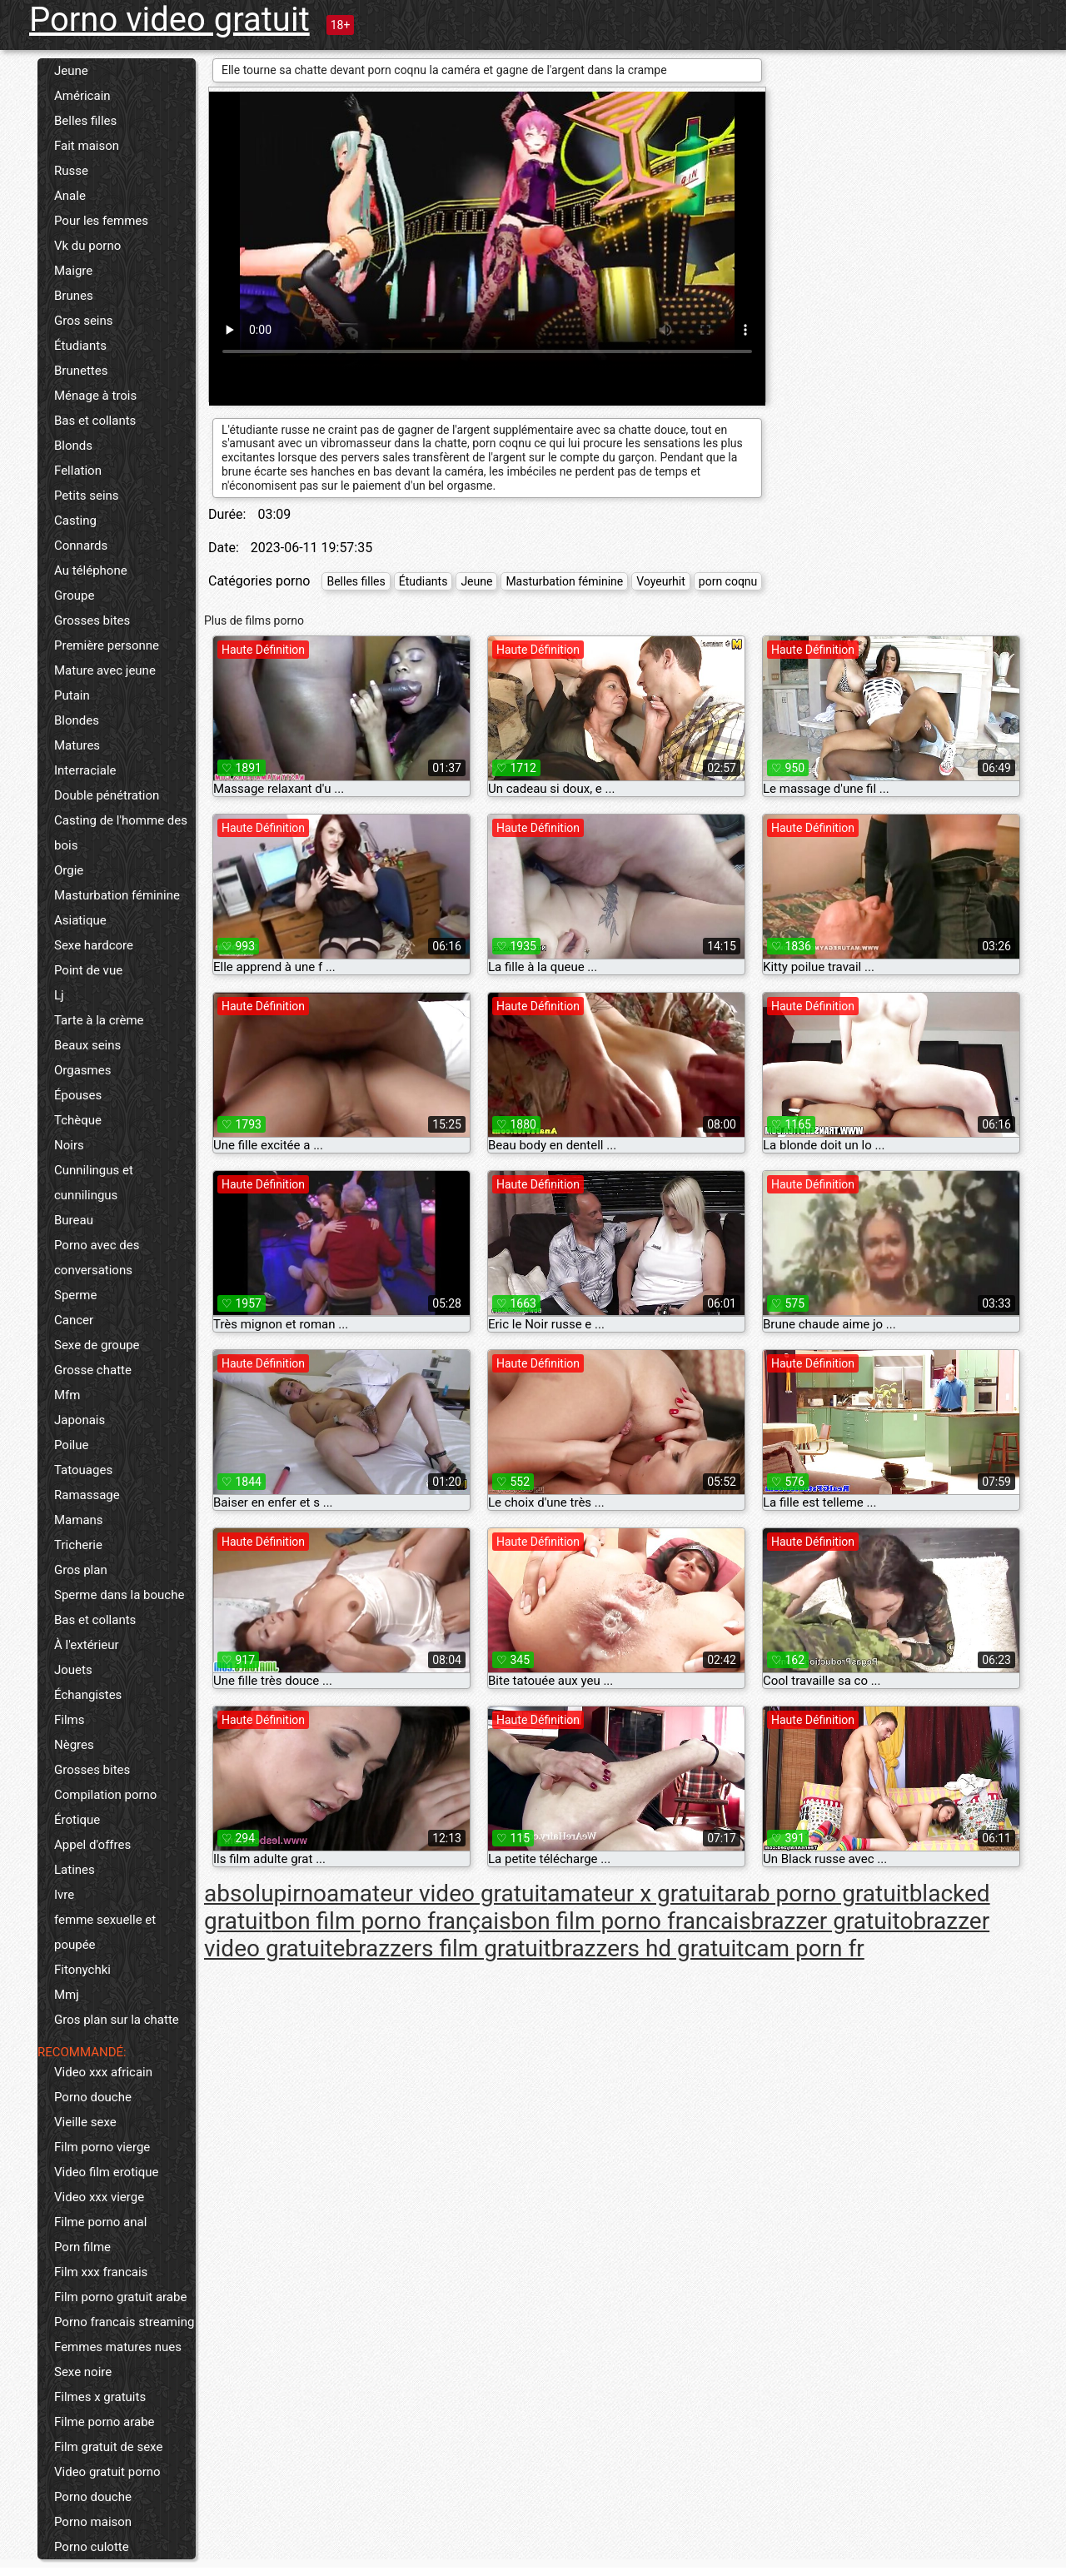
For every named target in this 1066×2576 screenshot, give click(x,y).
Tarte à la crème (99, 1020)
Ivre (64, 1894)
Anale (70, 195)
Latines (74, 1869)
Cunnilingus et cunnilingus (93, 1183)
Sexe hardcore (93, 945)
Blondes (76, 720)
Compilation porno (105, 1794)
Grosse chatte (93, 1370)
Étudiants (80, 345)
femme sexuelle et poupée (105, 1932)
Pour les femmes (101, 220)
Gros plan (80, 1569)
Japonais (79, 1420)
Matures (77, 745)
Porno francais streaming (124, 2321)
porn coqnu (728, 581)
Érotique (77, 1819)
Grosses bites (92, 620)
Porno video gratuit (169, 19)
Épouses (78, 1095)
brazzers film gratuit (447, 1948)
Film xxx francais (100, 2272)
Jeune (71, 70)
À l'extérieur (86, 1644)
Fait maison (86, 145)
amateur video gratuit (436, 1893)
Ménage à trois (95, 395)
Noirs (69, 1145)
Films (69, 1719)
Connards (80, 545)
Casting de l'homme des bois (120, 833)
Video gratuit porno (107, 2471)
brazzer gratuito (831, 1921)
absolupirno (265, 1893)
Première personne (106, 645)
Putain (72, 695)
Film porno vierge (102, 2147)
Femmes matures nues (118, 2346)
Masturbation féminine (117, 895)
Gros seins (83, 320)
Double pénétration (106, 795)
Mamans (78, 1519)
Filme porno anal (100, 2222)
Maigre (73, 270)
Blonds (73, 445)
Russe (71, 170)
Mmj (66, 1994)
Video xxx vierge (99, 2197)
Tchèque (78, 1120)
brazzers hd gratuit (648, 1948)
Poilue (71, 1444)
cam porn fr (804, 1948)
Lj (59, 995)
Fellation (78, 470)
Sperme (75, 1295)
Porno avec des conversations (96, 1258)
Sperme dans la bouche (119, 1594)
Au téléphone (90, 570)
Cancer (73, 1320)
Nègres (74, 1744)
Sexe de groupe (97, 1345)
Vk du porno (87, 245)
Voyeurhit (660, 581)
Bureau (73, 1220)
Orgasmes (82, 1070)
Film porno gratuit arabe (120, 2297)
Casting (75, 520)
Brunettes (80, 370)
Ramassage (87, 1494)
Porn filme (82, 2247)
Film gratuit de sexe (108, 2446)
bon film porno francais (630, 1921)
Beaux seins (87, 1045)
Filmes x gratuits (100, 2396)
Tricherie (78, 1544)
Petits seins (86, 495)
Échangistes (88, 1694)
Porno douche (93, 2097)
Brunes (73, 295)
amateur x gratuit (635, 1893)
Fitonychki (82, 1969)
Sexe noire (83, 2371)
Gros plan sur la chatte (116, 2019)
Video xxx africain (103, 2072)
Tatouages (83, 1469)
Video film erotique (106, 2172)
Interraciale (85, 770)
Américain (82, 95)
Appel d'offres (92, 1844)
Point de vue (88, 970)
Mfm (67, 1395)
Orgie (68, 870)
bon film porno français (391, 1921)
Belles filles (85, 120)
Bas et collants (95, 420)
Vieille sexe (85, 2122)
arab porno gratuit (817, 1893)
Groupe (74, 595)
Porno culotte (91, 2546)
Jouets (73, 1669)
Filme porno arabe (104, 2421)
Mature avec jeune (105, 670)
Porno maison (93, 2521)
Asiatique (80, 920)
